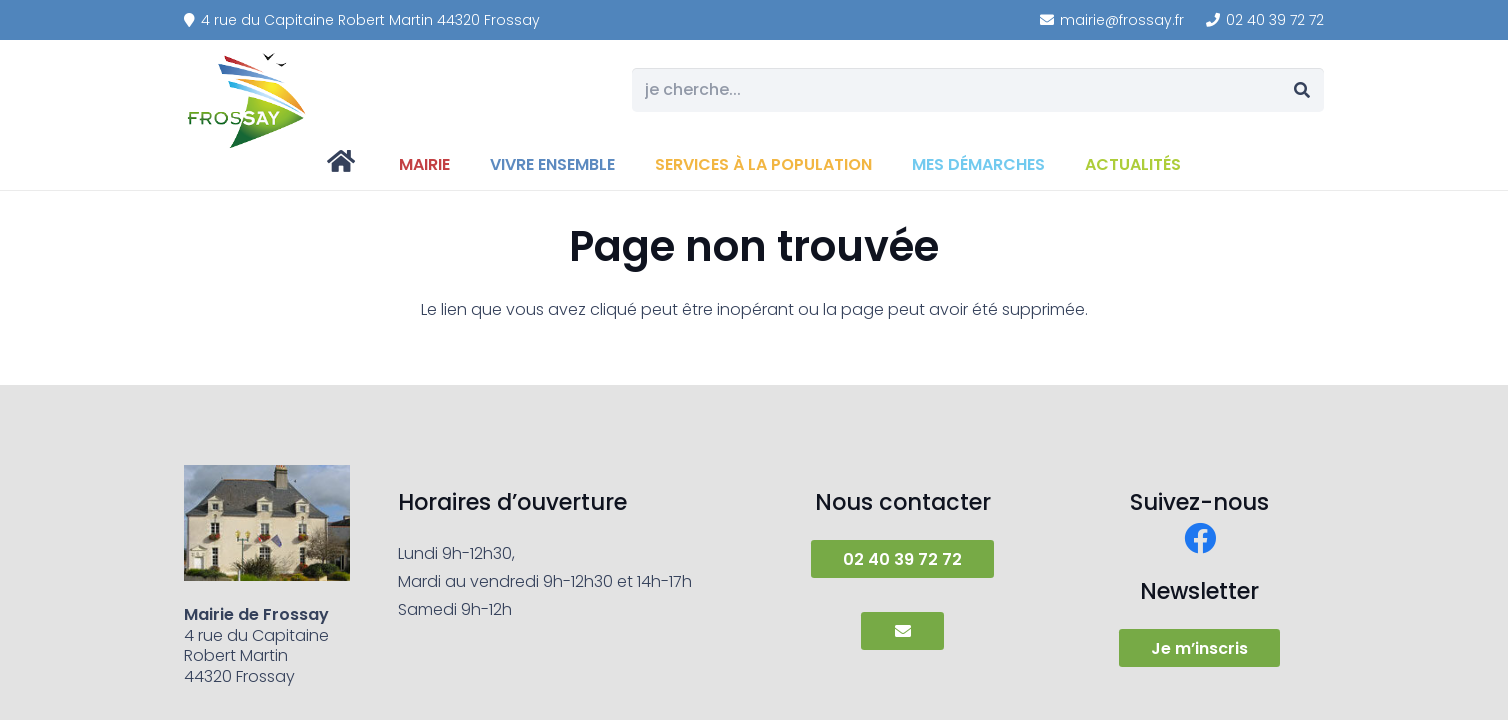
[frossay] (248, 100)
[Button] (902, 631)
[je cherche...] (978, 90)
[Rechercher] (1301, 90)
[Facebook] (1200, 538)
